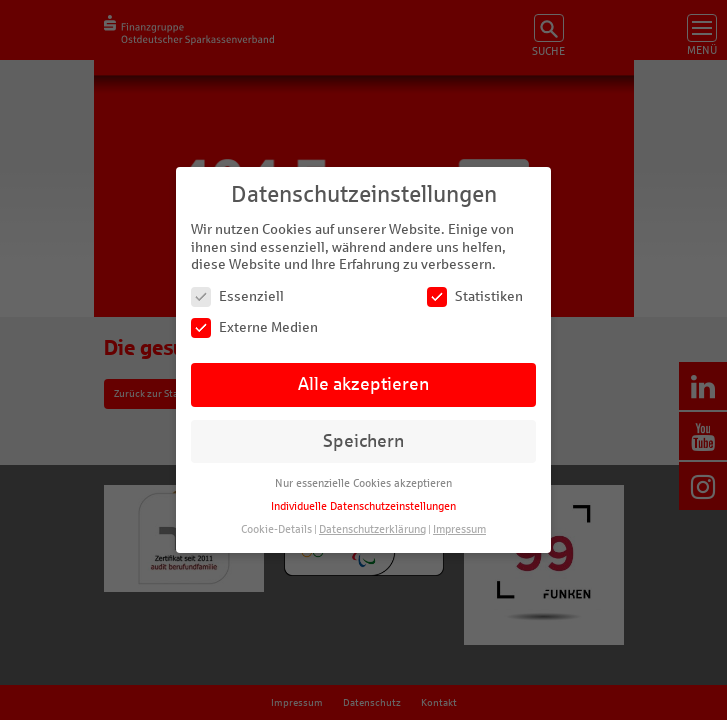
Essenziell (237, 296)
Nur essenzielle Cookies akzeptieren (363, 483)
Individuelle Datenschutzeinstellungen (363, 506)
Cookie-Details (276, 529)
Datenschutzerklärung (372, 529)
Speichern (363, 441)
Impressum (459, 529)
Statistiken (475, 296)
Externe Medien (254, 327)
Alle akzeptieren (363, 384)
